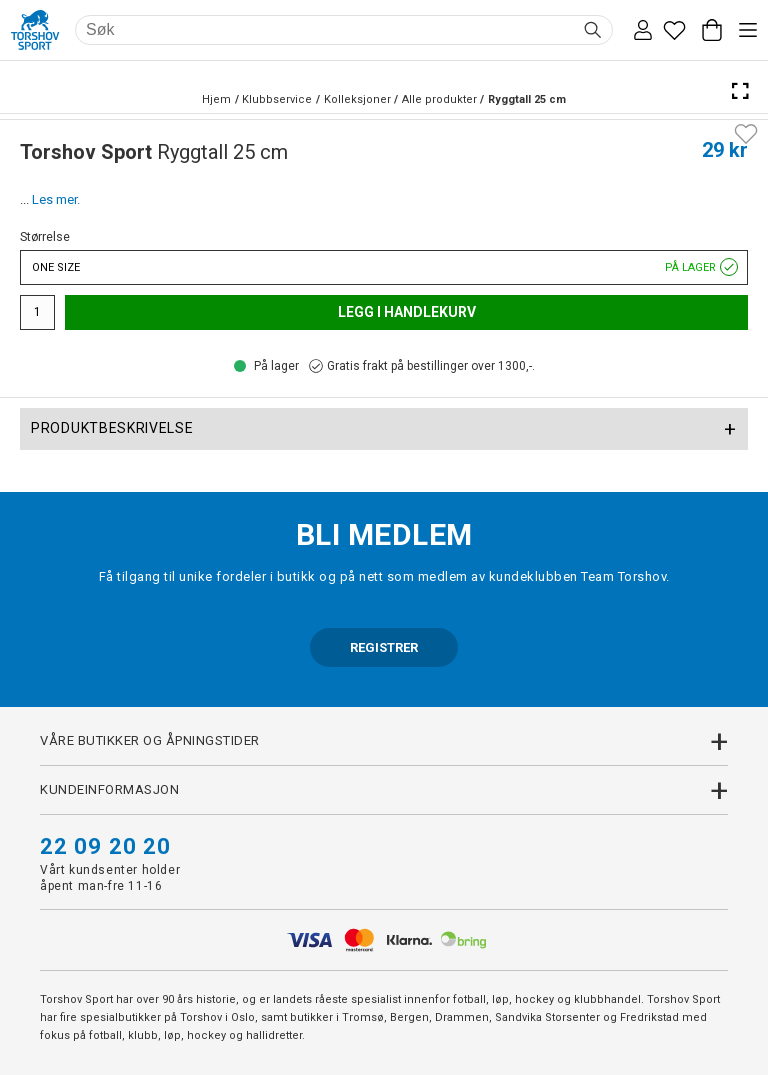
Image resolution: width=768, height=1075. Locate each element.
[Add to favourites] (746, 132)
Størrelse (45, 236)
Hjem (216, 99)
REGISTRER (384, 647)
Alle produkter (439, 99)
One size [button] (384, 267)
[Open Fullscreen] (740, 91)
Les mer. (56, 199)
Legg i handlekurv (407, 312)
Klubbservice (277, 99)
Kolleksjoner (357, 99)
